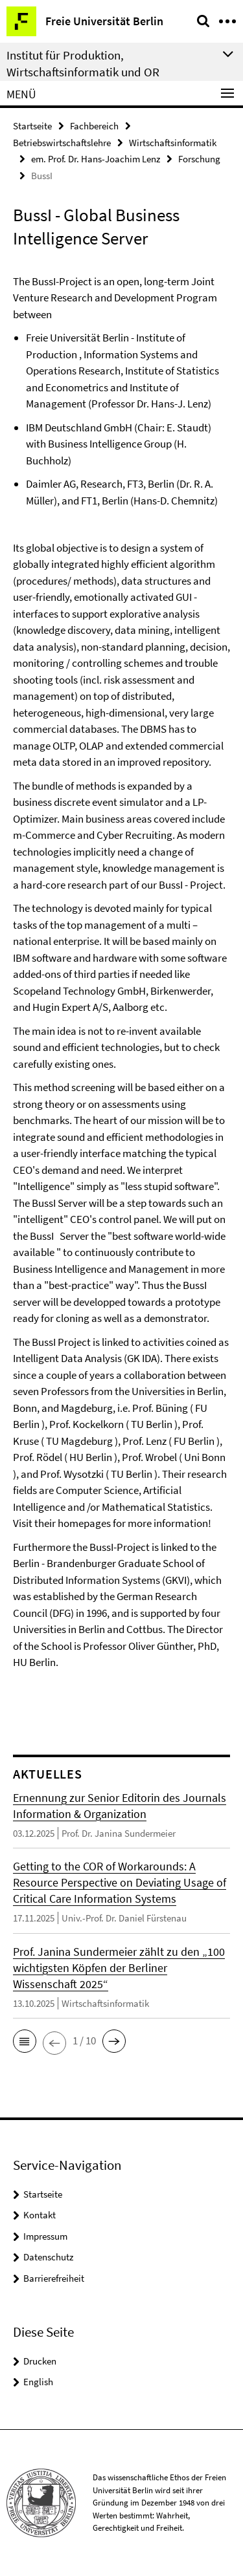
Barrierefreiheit (53, 2278)
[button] (24, 2041)
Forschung (199, 159)
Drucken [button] (39, 2361)
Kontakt (39, 2215)
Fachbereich (94, 126)
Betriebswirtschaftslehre (62, 142)
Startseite (32, 126)
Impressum (45, 2236)
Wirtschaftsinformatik (172, 142)
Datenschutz (48, 2257)
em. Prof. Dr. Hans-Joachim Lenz (95, 159)
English (38, 2382)
